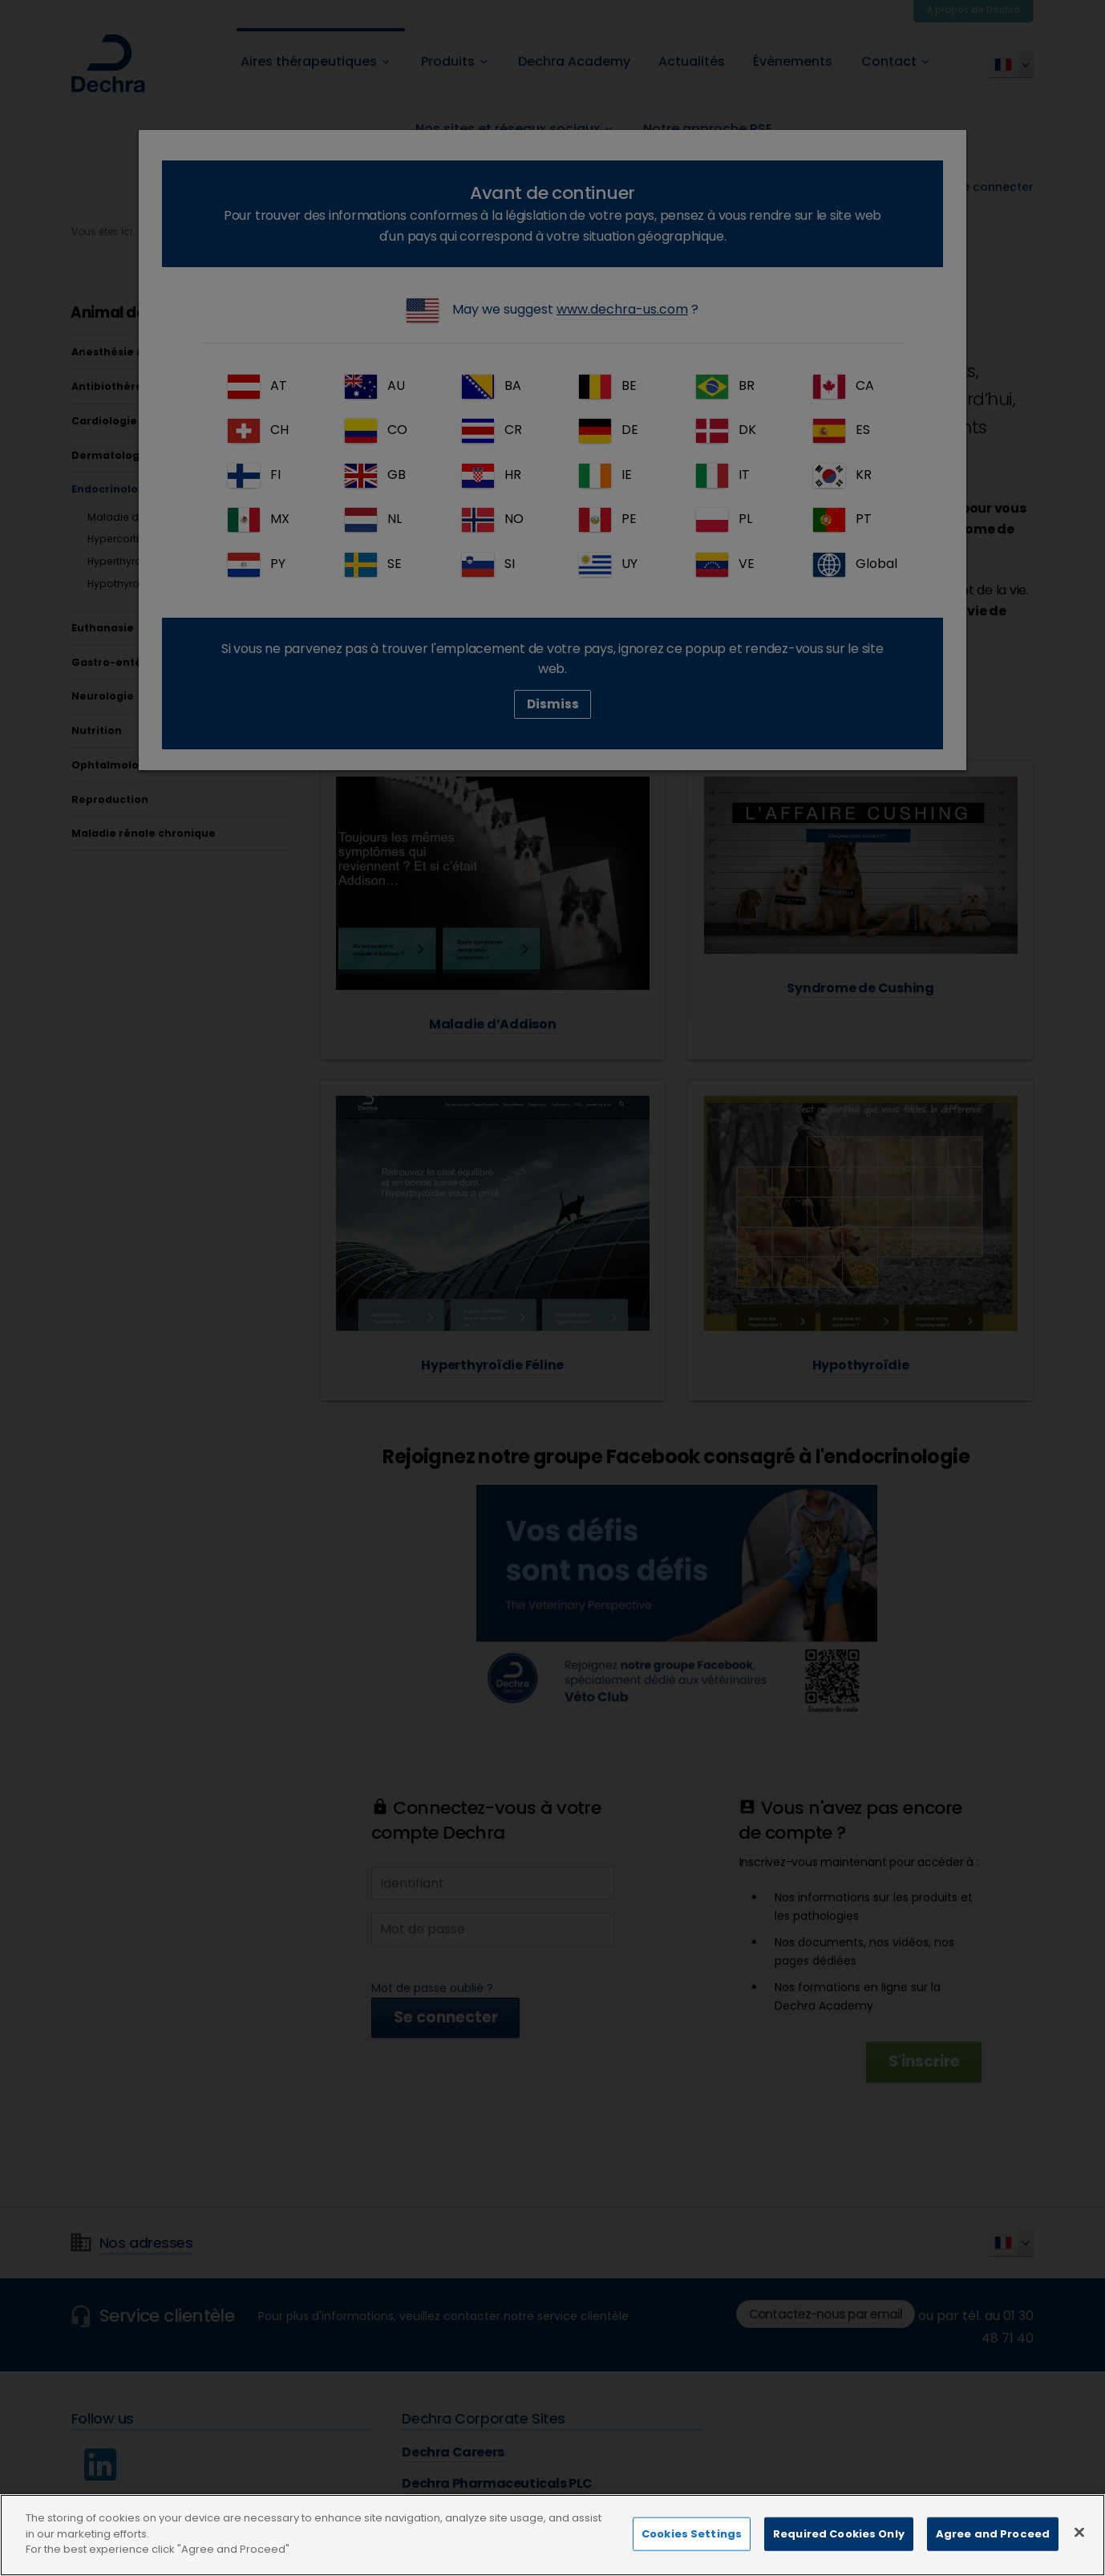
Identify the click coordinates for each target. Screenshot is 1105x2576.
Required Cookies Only (839, 2546)
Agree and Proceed (993, 2546)
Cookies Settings (692, 2546)
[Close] (1079, 2544)
